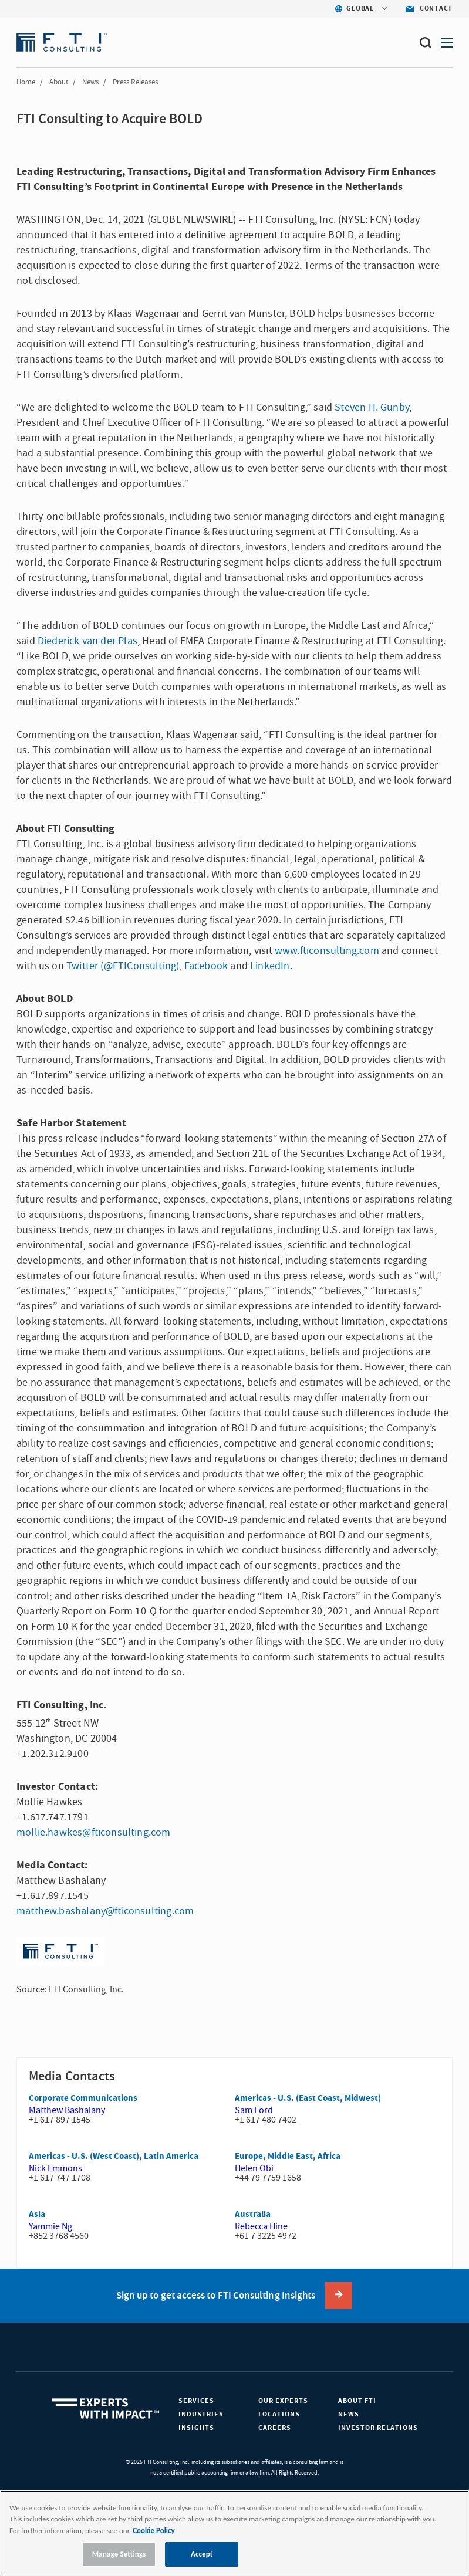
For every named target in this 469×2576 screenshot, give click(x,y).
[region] (234, 2533)
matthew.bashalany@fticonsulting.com (105, 1911)
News (90, 82)
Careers (274, 2428)
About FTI (357, 2401)
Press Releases (135, 82)
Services (196, 2401)
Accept (202, 2554)
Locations (279, 2414)
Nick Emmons (55, 2168)
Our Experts (283, 2401)
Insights (196, 2428)
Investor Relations (378, 2428)
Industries (201, 2414)
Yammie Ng (50, 2226)
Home (25, 82)
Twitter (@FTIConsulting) (122, 966)
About (58, 82)
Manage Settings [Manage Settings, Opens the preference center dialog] (119, 2554)
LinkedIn (269, 966)
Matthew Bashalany (67, 2110)
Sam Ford (254, 2110)
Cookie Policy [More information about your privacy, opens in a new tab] (153, 2530)
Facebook (206, 966)
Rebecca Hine (261, 2226)
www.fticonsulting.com (327, 950)
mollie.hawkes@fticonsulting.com (93, 1832)
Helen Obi (254, 2168)
